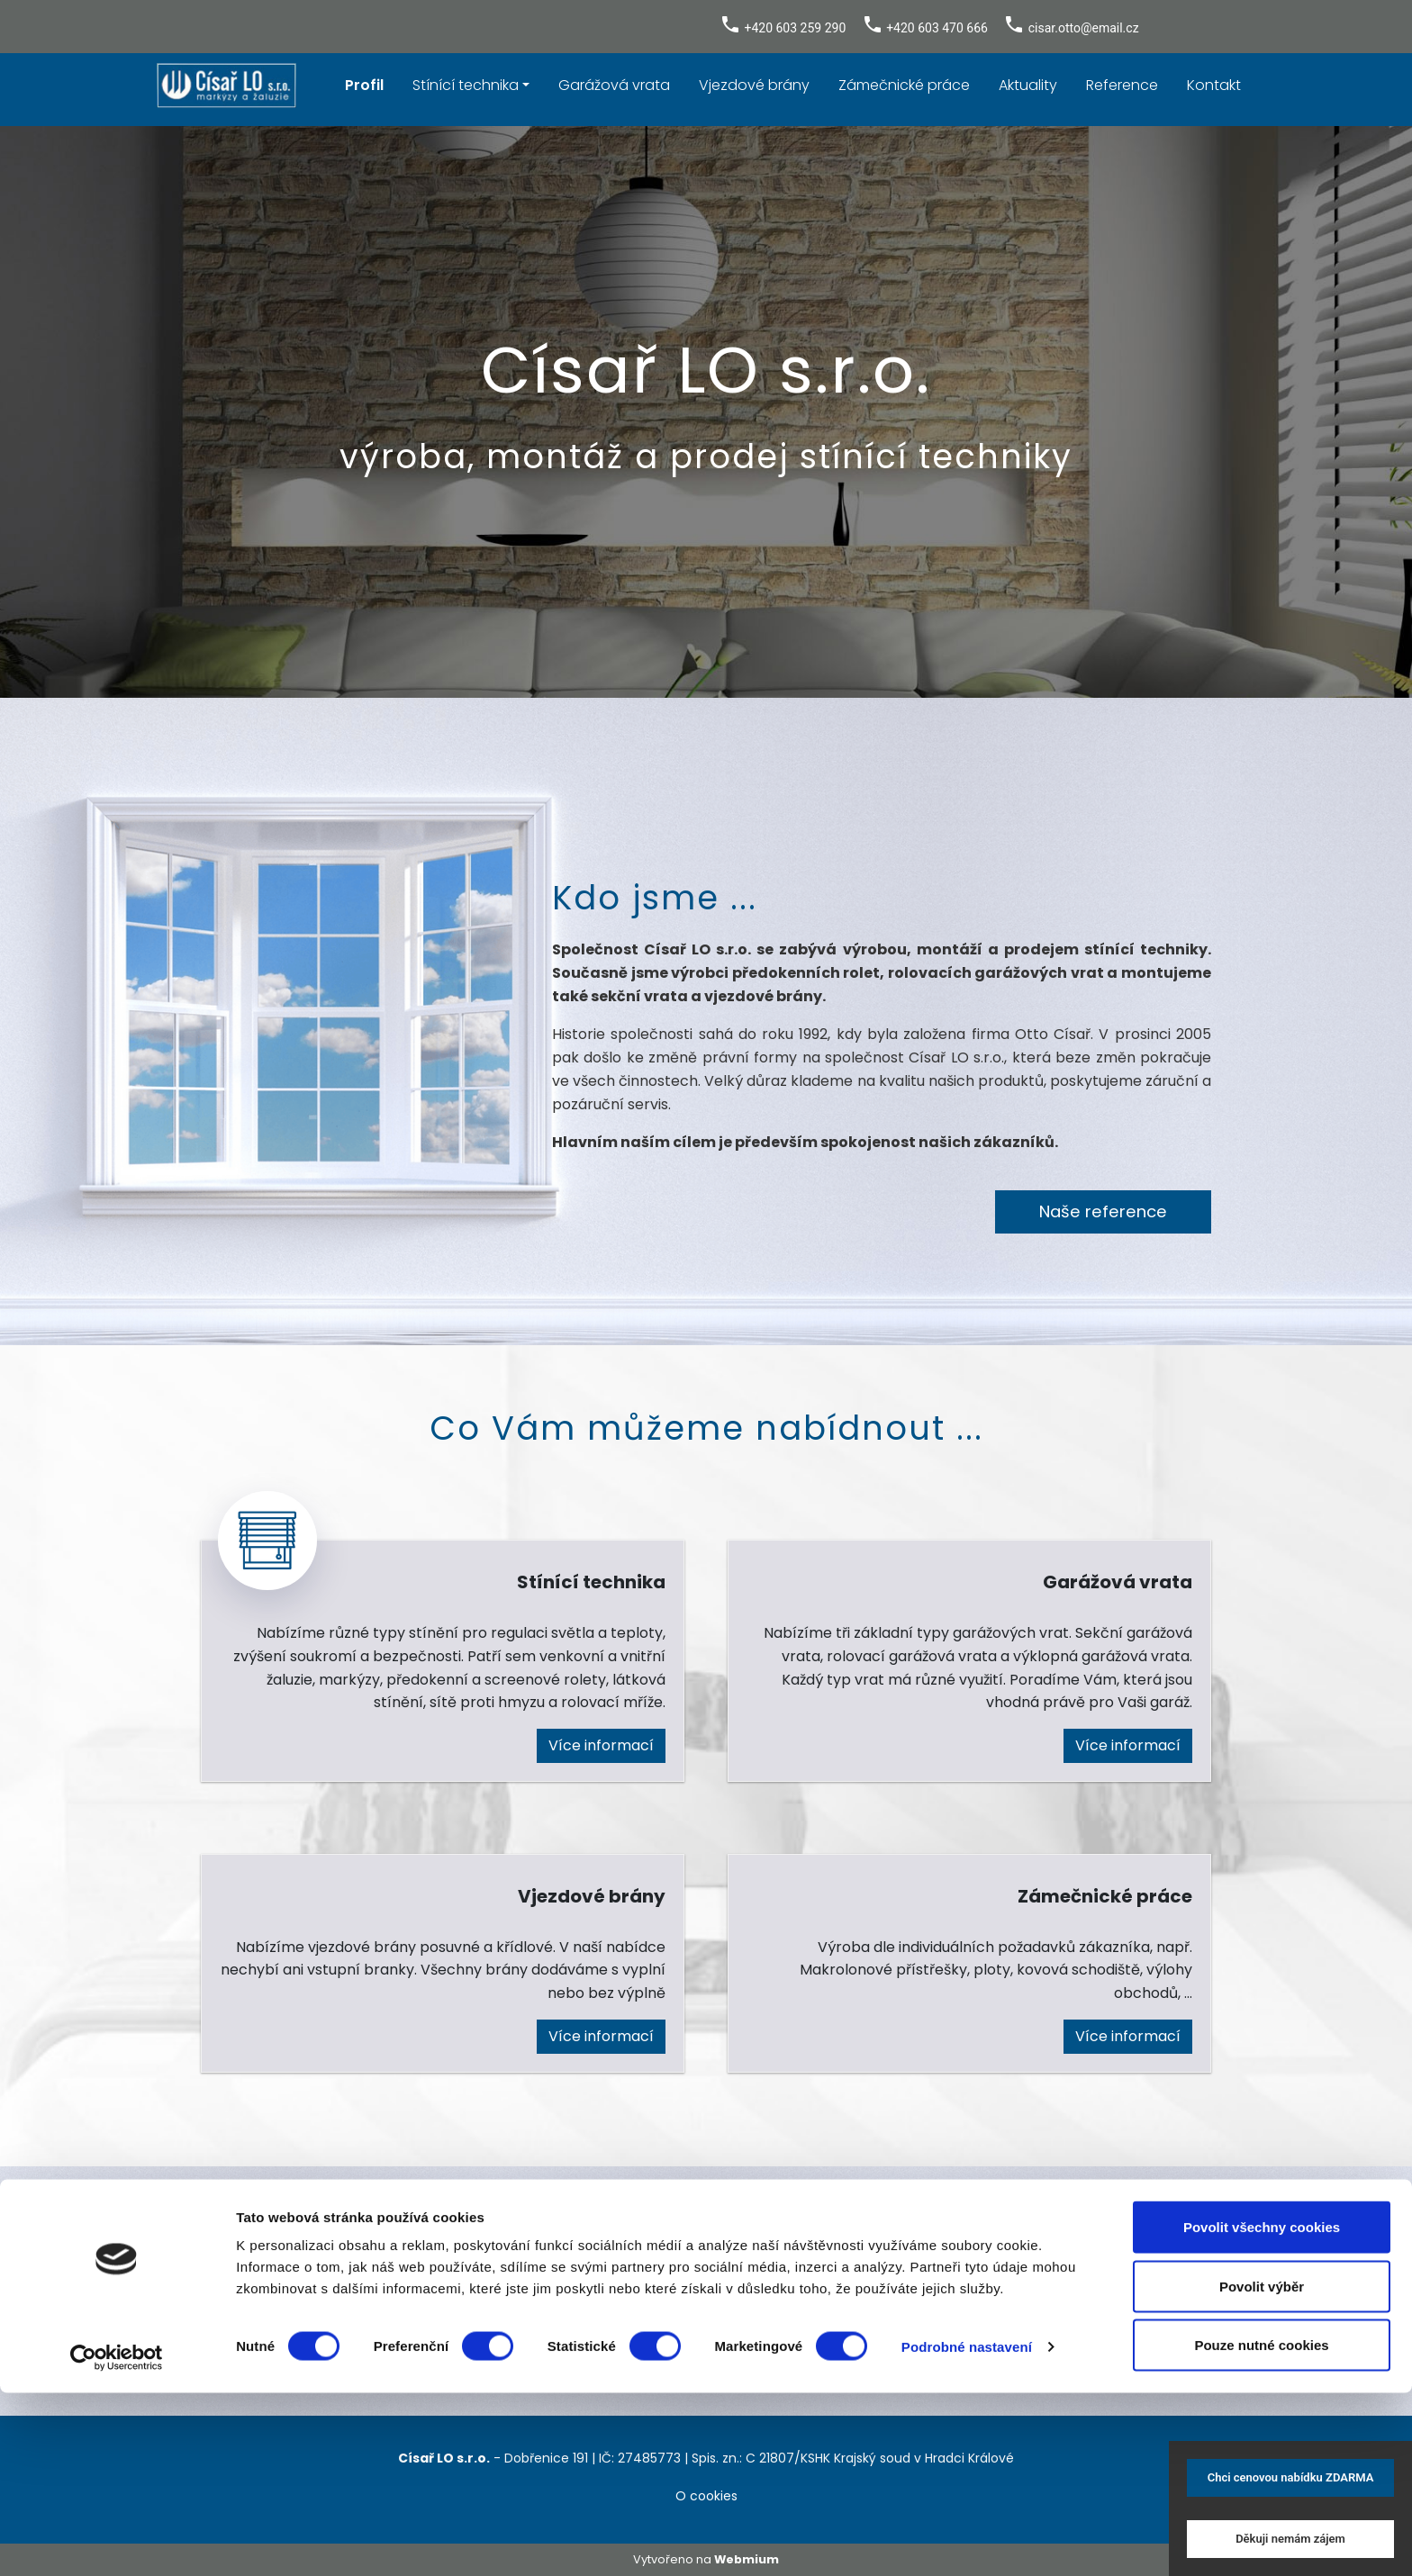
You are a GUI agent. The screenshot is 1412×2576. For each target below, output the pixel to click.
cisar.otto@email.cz (1083, 28)
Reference (1122, 85)
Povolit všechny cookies (1261, 2410)
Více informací (601, 1745)
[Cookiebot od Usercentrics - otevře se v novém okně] (116, 2540)
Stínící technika (465, 85)
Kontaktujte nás (706, 2332)
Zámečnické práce (904, 85)
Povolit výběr (1261, 2469)
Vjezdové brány (754, 85)
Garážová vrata (614, 85)
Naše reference (1103, 1211)
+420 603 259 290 (795, 28)
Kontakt (1214, 85)
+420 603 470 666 (937, 28)
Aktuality (1028, 85)
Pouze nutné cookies (1261, 2527)
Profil (364, 85)
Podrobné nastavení (966, 2529)
